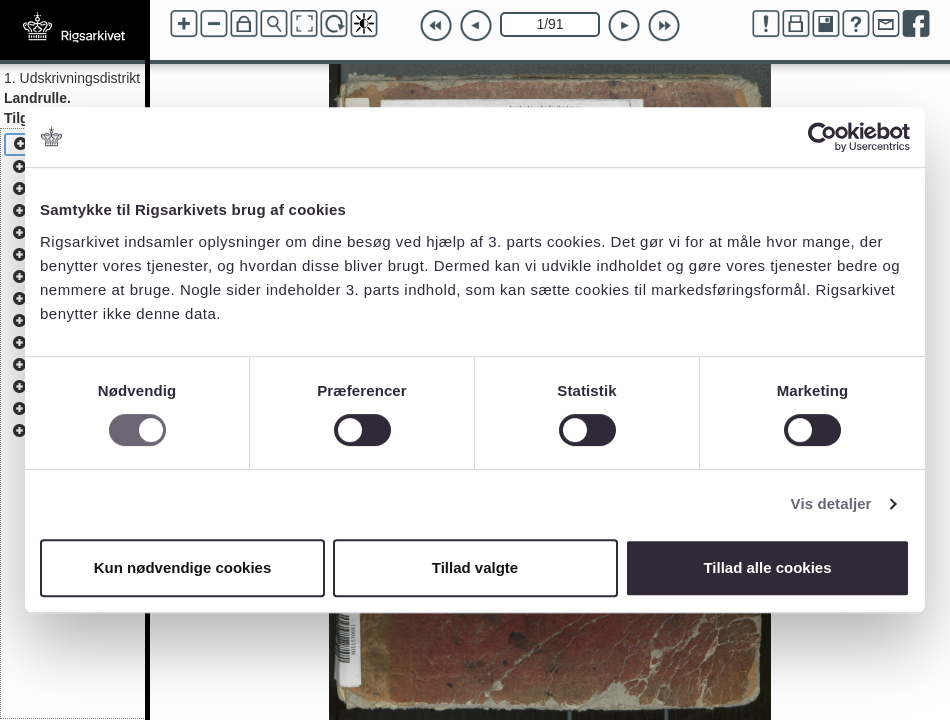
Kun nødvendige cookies (183, 567)
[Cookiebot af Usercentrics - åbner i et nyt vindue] (822, 137)
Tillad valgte (475, 567)
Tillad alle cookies (767, 567)
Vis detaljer (831, 503)
